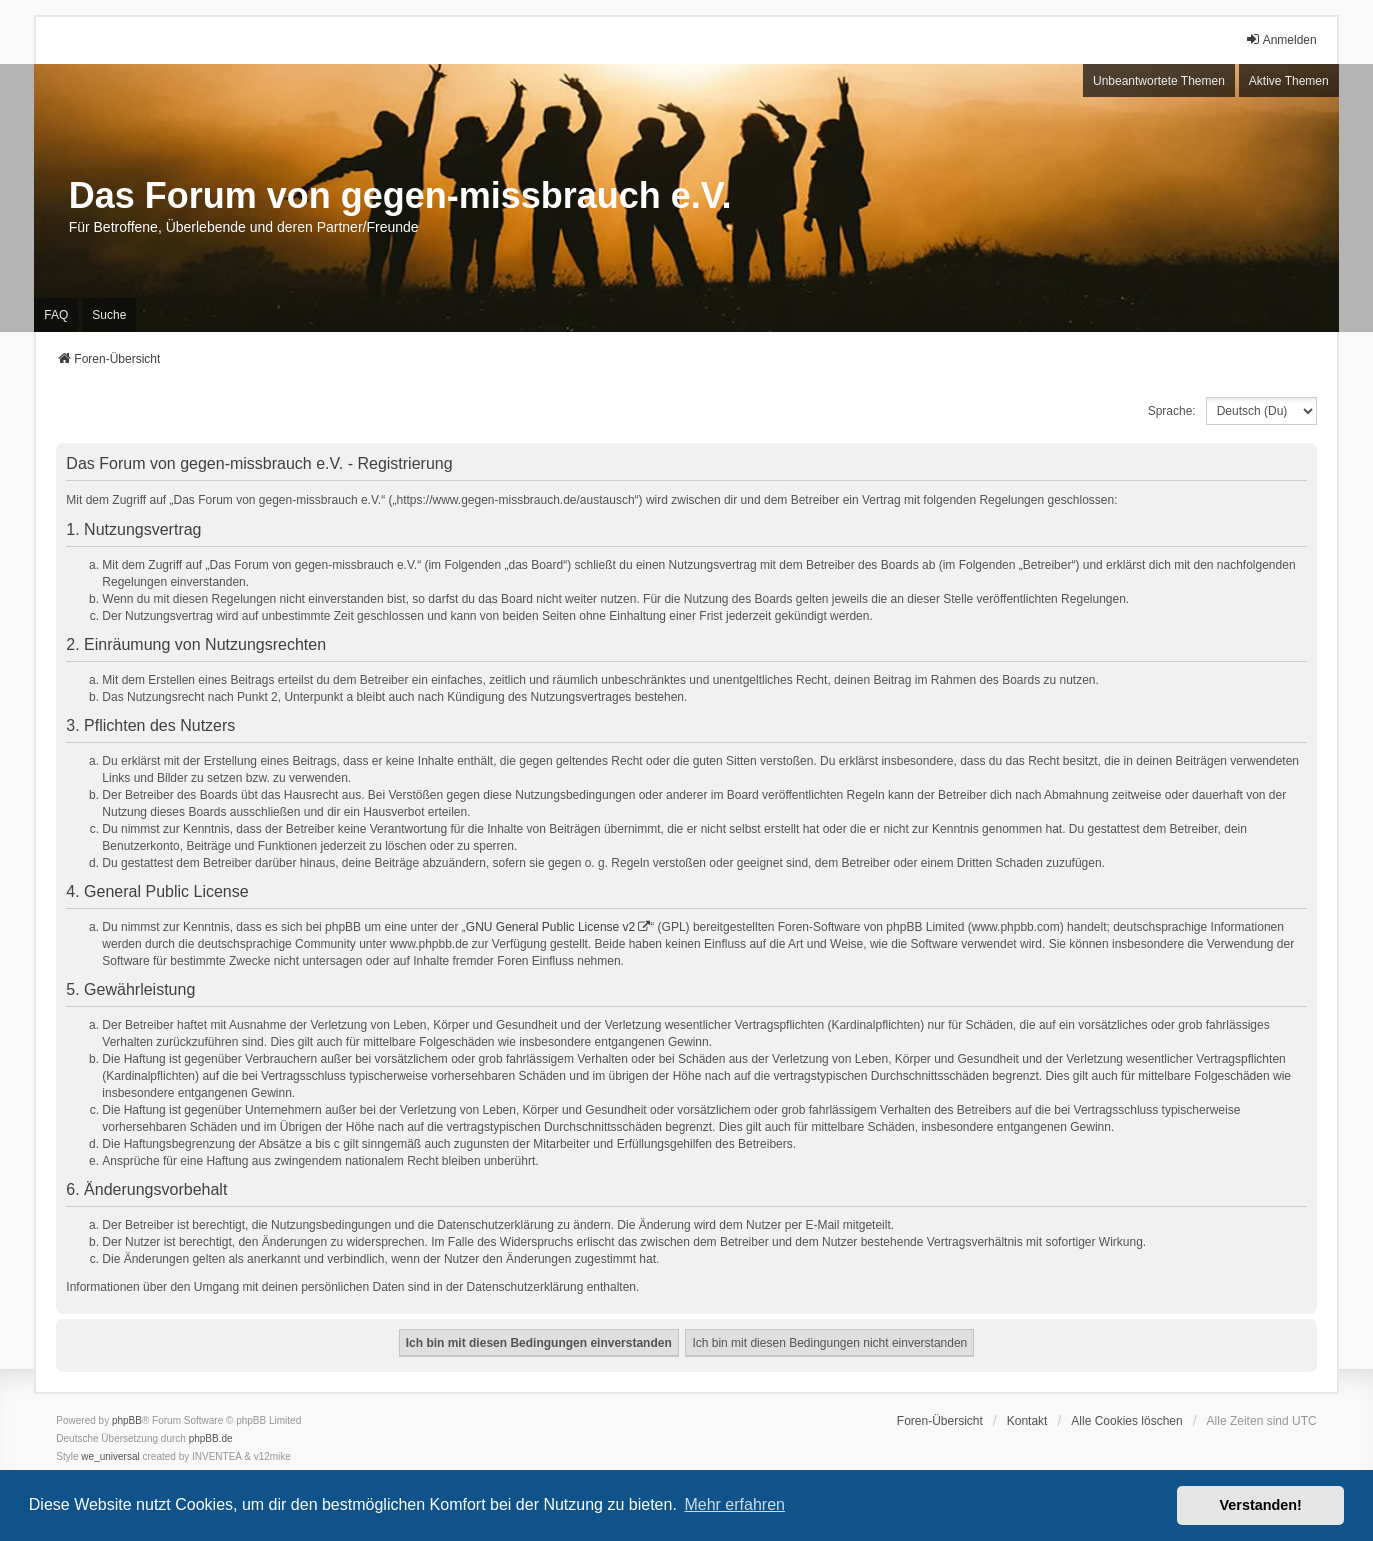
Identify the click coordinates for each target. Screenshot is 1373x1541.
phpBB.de (211, 1438)
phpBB (127, 1420)
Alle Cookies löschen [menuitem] (1126, 1421)
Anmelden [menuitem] (1281, 39)
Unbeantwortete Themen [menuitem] (1159, 81)
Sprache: (1172, 411)
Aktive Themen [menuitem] (1289, 81)
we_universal (110, 1456)
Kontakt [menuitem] (1027, 1421)
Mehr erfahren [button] (734, 1504)
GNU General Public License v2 (550, 927)
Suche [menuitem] (109, 315)
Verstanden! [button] (1261, 1505)
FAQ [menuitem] (56, 315)
